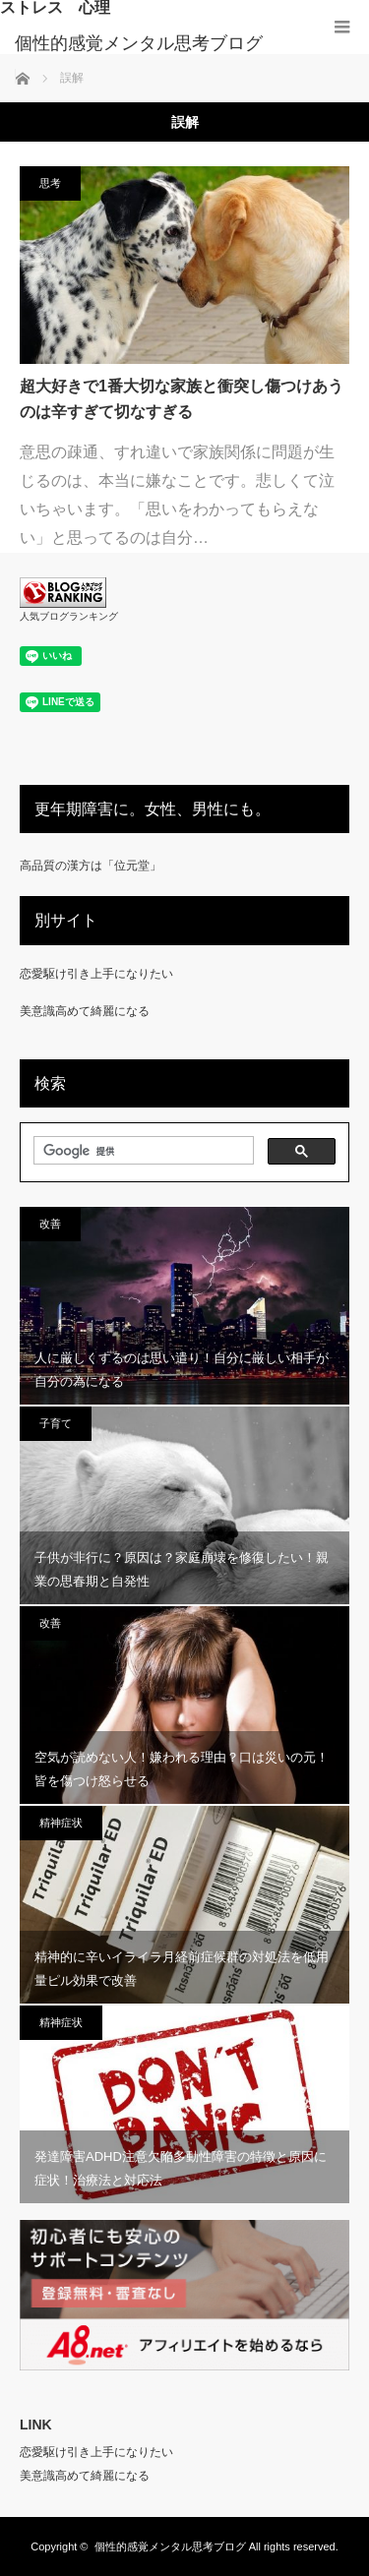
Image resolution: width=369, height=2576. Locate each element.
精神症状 (61, 1822)
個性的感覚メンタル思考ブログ (139, 43)
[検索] (141, 1151)
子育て (55, 1423)
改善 (50, 1223)
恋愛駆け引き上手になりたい (96, 974)
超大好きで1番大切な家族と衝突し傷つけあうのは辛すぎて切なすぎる (181, 399)
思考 (50, 183)
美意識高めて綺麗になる (85, 1011)
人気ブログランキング (69, 616)
